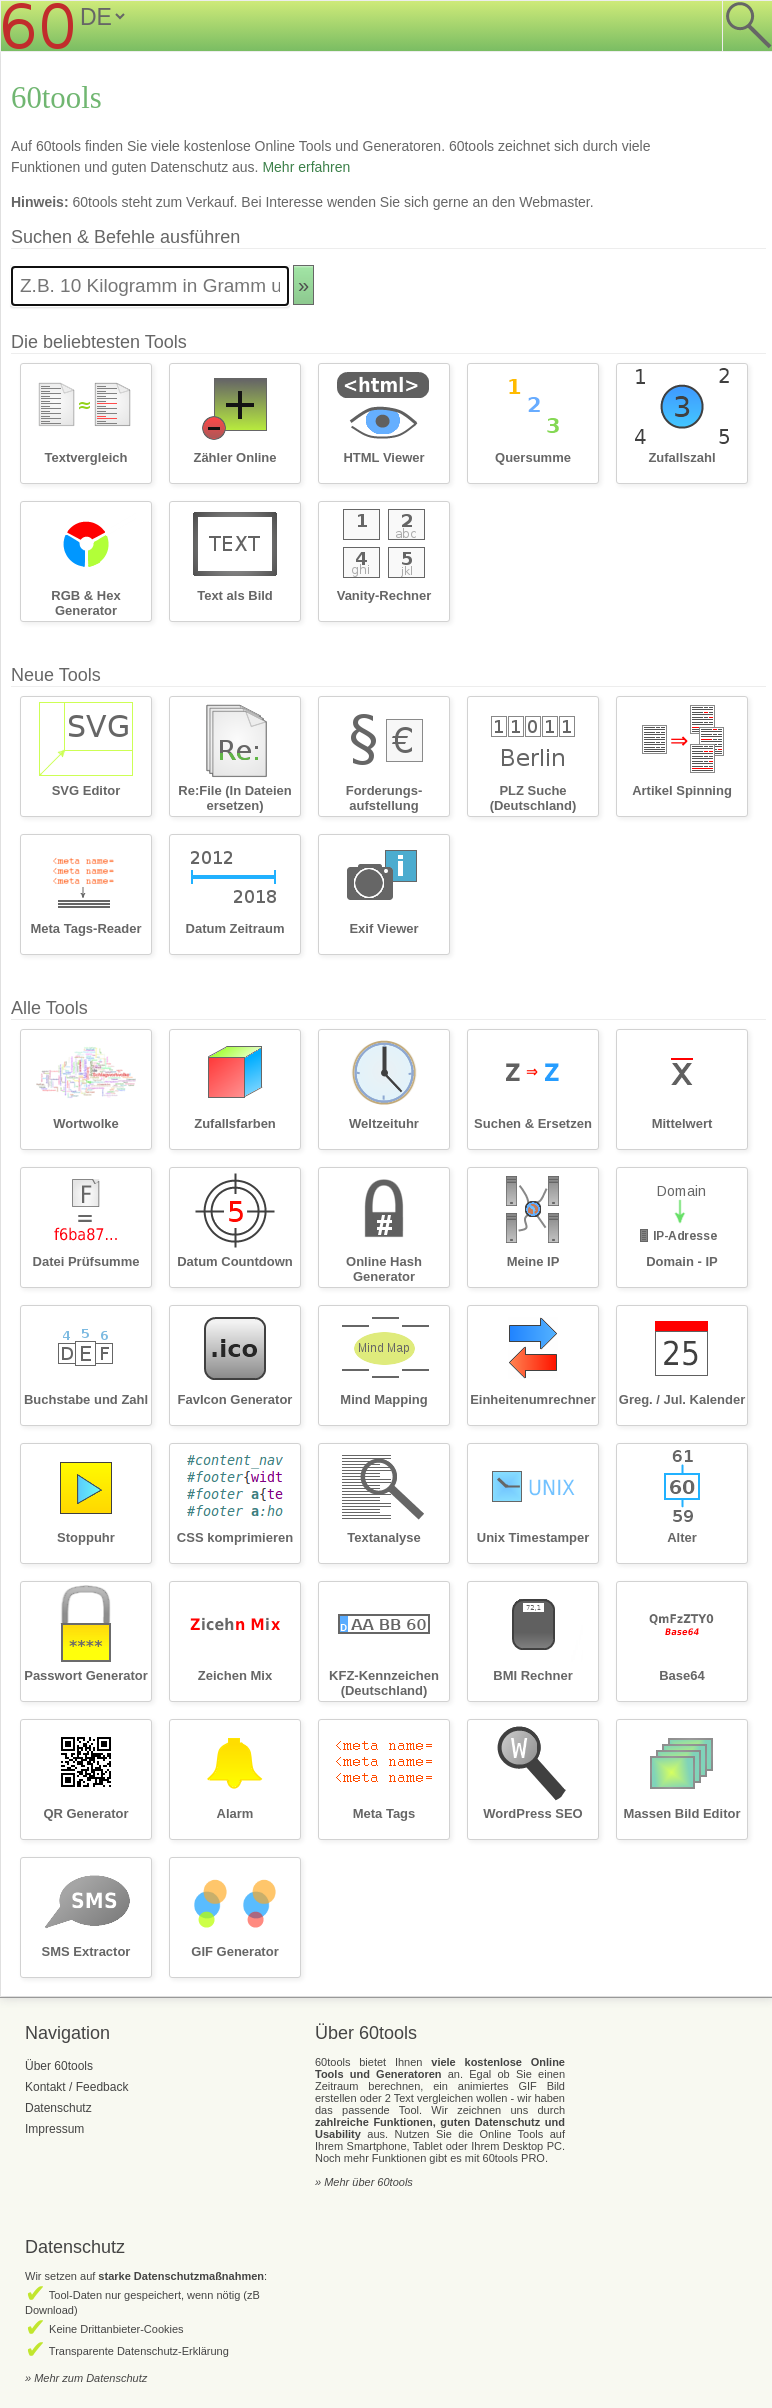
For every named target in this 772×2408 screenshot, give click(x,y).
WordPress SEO (532, 1813)
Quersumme (533, 457)
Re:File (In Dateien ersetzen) (234, 798)
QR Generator (85, 1813)
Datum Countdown (235, 1261)
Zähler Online (234, 457)
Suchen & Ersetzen (533, 1123)
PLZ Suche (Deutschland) (533, 798)
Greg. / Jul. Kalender (682, 1399)
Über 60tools (59, 2066)
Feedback (102, 2087)
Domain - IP (682, 1261)
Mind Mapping (383, 1399)
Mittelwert (682, 1123)
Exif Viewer (383, 928)
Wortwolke (86, 1123)
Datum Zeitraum (235, 928)
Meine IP (533, 1261)
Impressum (54, 2129)
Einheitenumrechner (533, 1399)
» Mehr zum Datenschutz (86, 2378)
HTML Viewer (383, 457)
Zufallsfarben (235, 1123)
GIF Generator (234, 1951)
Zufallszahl (681, 457)
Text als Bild (235, 595)
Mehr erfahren (306, 167)
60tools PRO (514, 2158)
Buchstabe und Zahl (86, 1399)
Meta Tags (384, 1813)
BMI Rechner (532, 1675)
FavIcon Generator (235, 1399)
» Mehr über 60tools (364, 2182)
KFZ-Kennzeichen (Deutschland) (384, 1683)
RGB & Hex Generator (85, 603)
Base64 (682, 1675)
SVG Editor (86, 790)
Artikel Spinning (682, 790)
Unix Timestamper (533, 1537)
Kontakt (45, 2087)
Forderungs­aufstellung (384, 798)
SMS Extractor (86, 1951)
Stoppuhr (86, 1537)
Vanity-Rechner (384, 595)
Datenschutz (58, 2108)
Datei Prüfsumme (86, 1261)
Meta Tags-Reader (85, 928)
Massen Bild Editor (681, 1813)
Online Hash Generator (384, 1269)
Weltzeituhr (384, 1123)
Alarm (235, 1813)
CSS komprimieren (235, 1537)
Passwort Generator (86, 1675)
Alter (682, 1537)
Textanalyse (383, 1537)
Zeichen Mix (235, 1675)
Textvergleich (86, 457)
